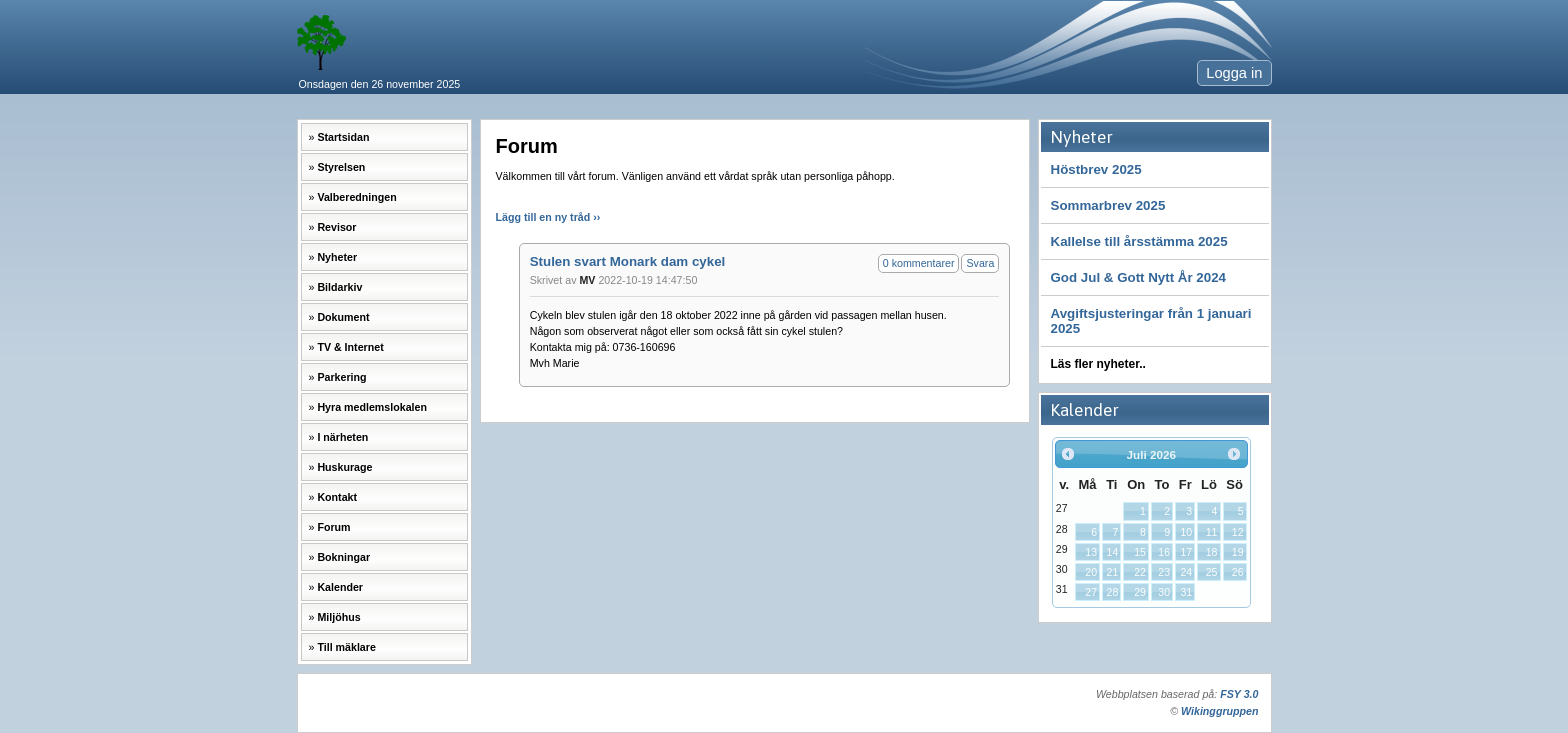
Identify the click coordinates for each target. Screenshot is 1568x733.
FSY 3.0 (1239, 694)
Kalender (340, 587)
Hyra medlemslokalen (372, 407)
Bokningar (343, 557)
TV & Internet (350, 347)
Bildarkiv (339, 287)
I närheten (342, 437)
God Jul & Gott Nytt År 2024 (1139, 277)
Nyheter (337, 257)
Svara (980, 263)
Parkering (341, 377)
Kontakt (337, 497)
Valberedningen (356, 197)
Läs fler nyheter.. (1098, 364)
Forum (333, 527)
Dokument (343, 317)
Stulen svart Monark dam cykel (628, 261)
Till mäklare (346, 647)
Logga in (1234, 73)
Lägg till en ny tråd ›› (548, 217)
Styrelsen (341, 167)
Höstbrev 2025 (1096, 169)
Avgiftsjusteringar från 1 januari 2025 (1151, 321)
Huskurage (344, 467)
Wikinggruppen (1219, 711)
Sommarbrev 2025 (1108, 205)
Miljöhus (338, 617)
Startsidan (343, 137)
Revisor (336, 227)
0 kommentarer (919, 263)
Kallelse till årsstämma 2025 (1139, 241)
